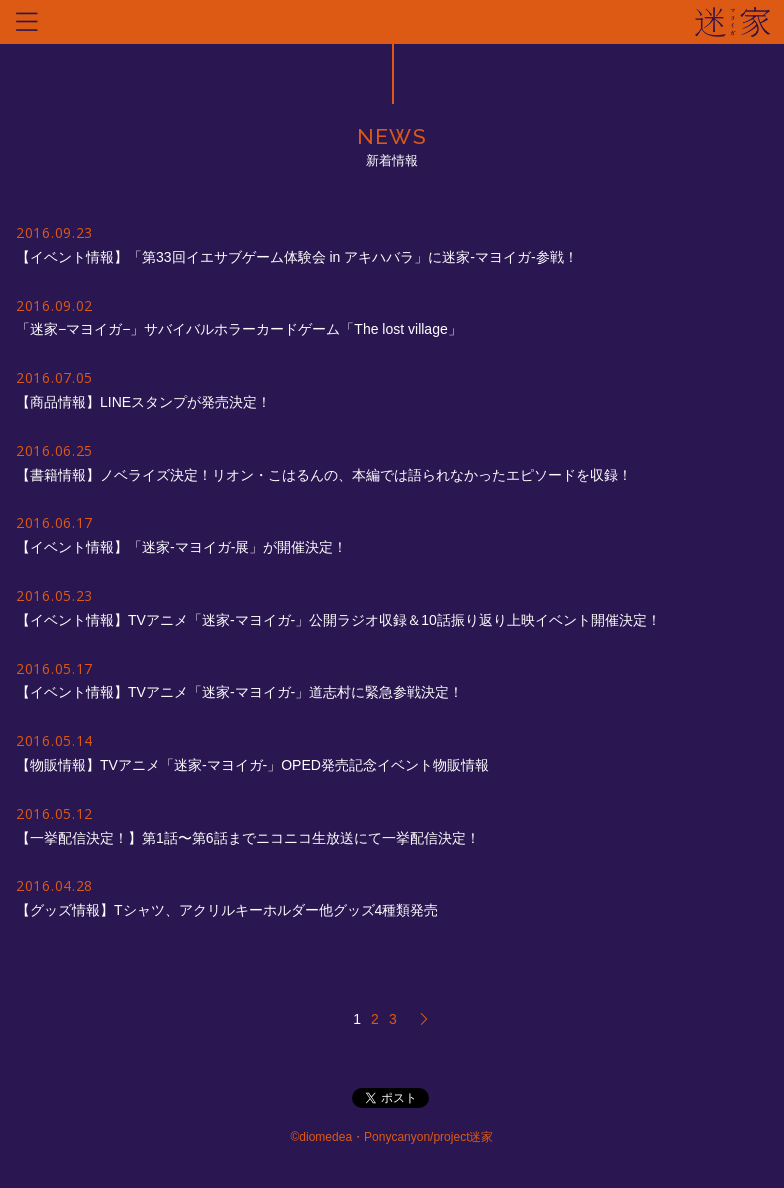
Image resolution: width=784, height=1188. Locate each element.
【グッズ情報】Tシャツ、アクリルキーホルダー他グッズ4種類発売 (227, 910)
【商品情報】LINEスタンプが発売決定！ (143, 402)
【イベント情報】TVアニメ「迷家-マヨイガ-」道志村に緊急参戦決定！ (239, 692)
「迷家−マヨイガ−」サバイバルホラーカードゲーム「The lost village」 (239, 329)
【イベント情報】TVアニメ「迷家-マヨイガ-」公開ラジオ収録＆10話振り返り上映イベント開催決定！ (338, 620)
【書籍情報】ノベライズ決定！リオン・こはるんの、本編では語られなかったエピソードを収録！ (324, 475)
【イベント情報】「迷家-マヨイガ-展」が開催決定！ (181, 547)
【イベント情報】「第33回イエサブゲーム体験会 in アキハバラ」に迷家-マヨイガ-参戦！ (297, 257)
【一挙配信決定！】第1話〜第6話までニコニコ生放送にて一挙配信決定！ (248, 838)
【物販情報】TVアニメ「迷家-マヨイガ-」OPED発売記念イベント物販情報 (252, 765)
